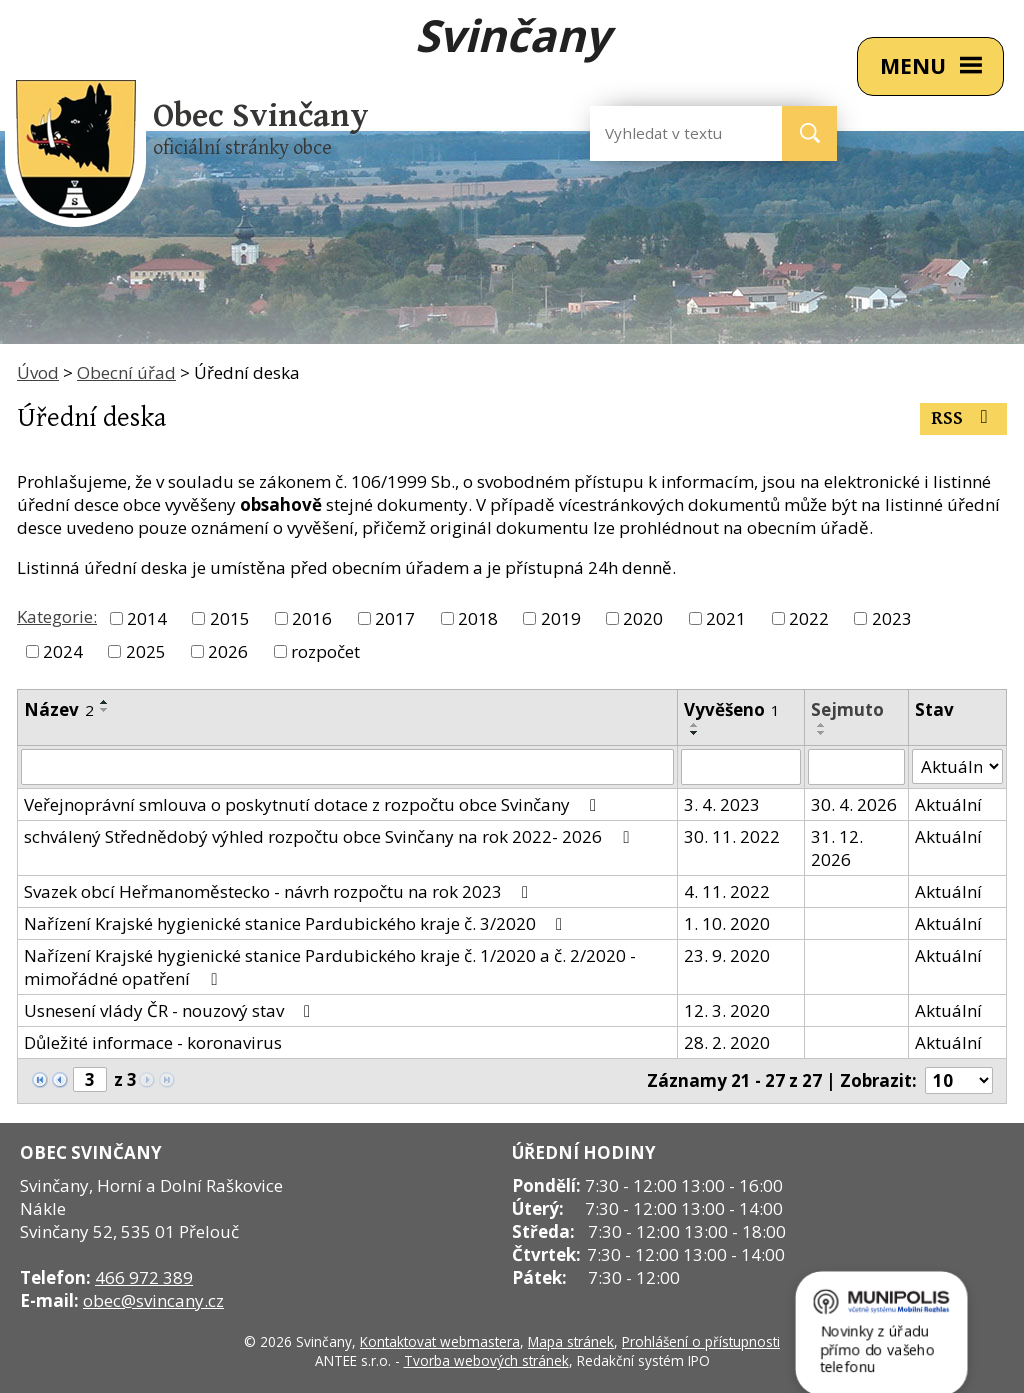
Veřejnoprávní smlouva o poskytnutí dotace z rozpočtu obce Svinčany (314, 804)
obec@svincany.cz (153, 1300)
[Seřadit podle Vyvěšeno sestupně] (695, 733)
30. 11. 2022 (732, 836)
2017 (395, 618)
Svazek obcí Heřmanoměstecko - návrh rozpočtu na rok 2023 (280, 891)
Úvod (38, 372)
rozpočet (325, 651)
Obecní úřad (126, 372)
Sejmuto (847, 709)
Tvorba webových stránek (486, 1360)
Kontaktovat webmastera (440, 1341)
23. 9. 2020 (727, 955)
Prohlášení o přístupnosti (701, 1341)
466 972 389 (144, 1277)
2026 (228, 651)
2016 (312, 618)
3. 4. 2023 (722, 804)
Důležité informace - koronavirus (153, 1042)
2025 (146, 651)
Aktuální (948, 804)
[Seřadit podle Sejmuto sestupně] (822, 733)
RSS (963, 418)
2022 (809, 618)
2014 (147, 618)
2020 (643, 618)
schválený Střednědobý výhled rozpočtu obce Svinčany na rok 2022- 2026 (330, 836)
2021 (726, 618)
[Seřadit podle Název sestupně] (105, 710)
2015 (230, 618)
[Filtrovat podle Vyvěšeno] (741, 767)
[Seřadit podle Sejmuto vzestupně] (822, 725)
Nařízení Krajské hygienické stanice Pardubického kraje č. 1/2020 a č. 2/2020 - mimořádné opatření (330, 967)
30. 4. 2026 (854, 804)
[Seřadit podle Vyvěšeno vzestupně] (695, 725)
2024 (63, 651)
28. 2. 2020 (727, 1042)
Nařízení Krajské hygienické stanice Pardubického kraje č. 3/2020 (297, 923)
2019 (561, 618)
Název (59, 709)
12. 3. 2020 (727, 1010)
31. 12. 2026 (837, 848)
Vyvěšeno (732, 709)
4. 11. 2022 (727, 891)
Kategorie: (57, 616)
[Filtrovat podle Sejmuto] (856, 767)
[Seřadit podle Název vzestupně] (105, 702)
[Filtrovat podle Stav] (957, 767)
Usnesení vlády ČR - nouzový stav (171, 1010)
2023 (892, 618)
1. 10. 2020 (727, 923)
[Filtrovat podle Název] (347, 767)
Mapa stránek (571, 1341)
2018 (478, 618)
